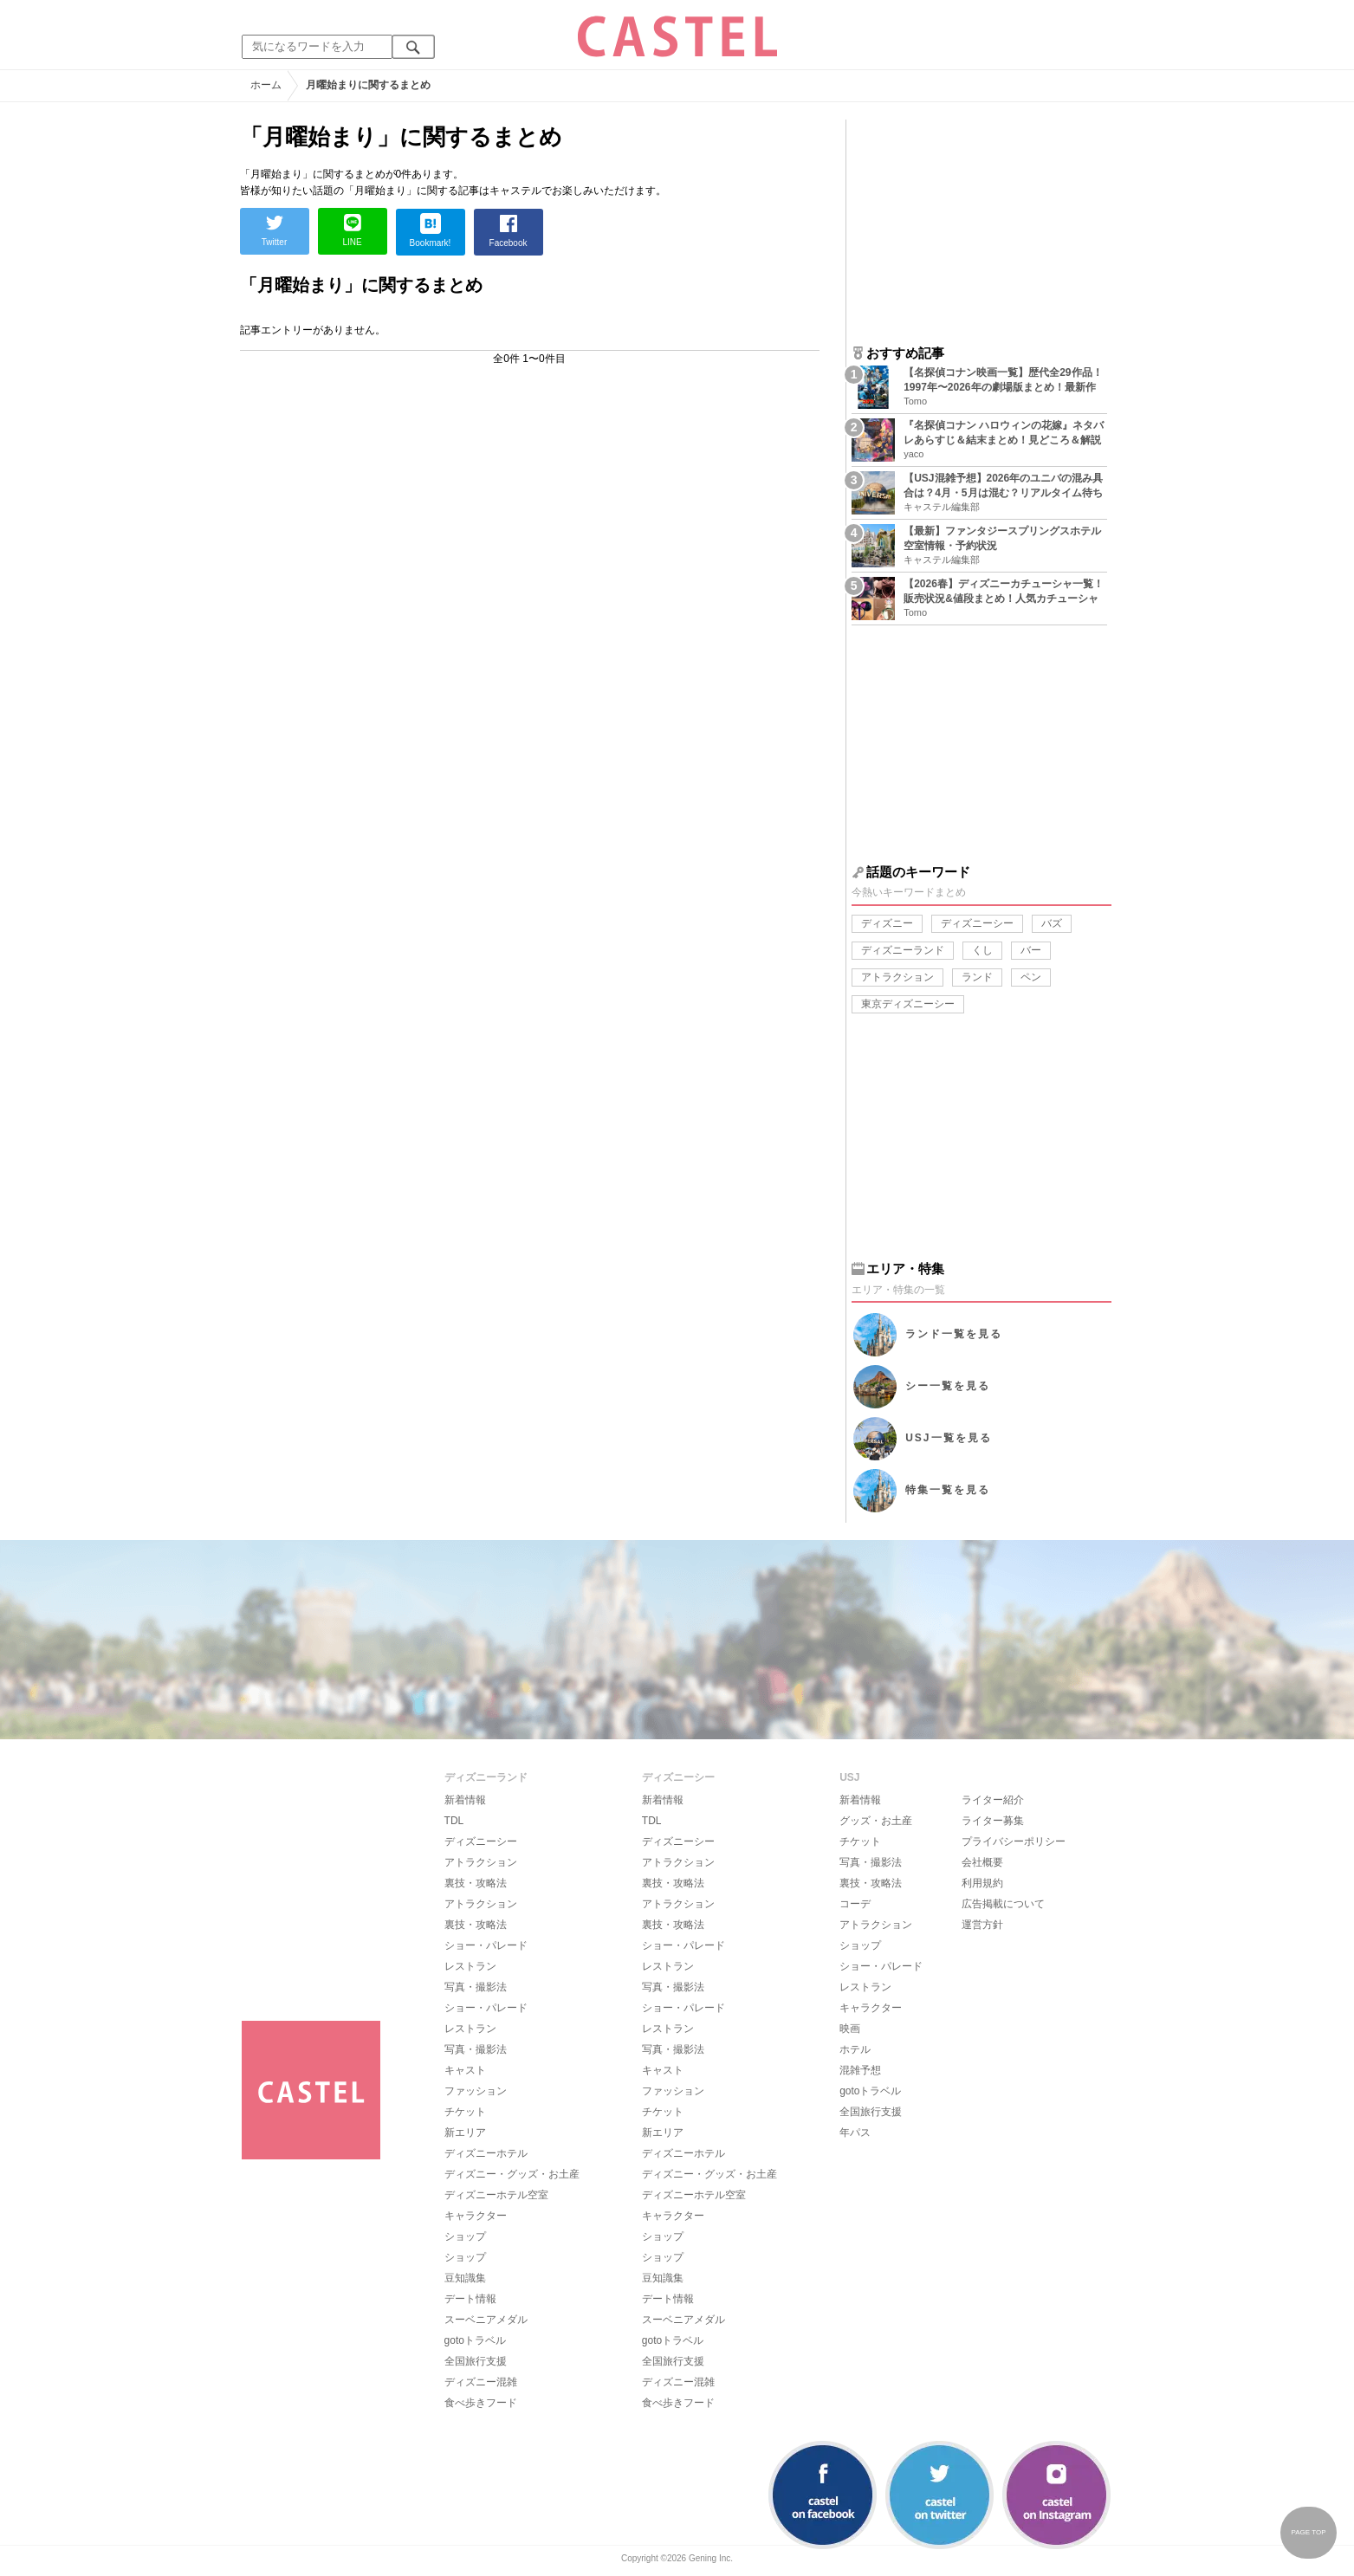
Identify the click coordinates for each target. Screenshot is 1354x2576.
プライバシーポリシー (1014, 1841)
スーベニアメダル (486, 2320)
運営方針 (982, 1925)
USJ (948, 1438)
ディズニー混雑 (480, 2382)
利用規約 (982, 1883)
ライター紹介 (993, 1800)
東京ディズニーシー (908, 1004)
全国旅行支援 (475, 2361)
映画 (849, 2029)
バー (1030, 950)
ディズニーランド (902, 950)
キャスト (465, 2070)
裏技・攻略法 (475, 1883)
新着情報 (465, 1800)
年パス (855, 2132)
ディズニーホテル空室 (496, 2195)
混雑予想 (860, 2070)
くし (982, 950)
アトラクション (897, 977)
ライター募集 (993, 1821)
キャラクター (475, 2216)
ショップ (465, 2236)
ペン (1030, 977)
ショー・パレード (486, 1945)
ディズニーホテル (486, 2153)
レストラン (470, 1966)
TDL (454, 1821)
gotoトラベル (475, 2340)
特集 (947, 1490)
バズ (1051, 923)
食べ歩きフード (480, 2403)
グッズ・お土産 (875, 1821)
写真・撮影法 (475, 1987)
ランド (977, 977)
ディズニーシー (977, 923)
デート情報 (470, 2299)
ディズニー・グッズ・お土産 (512, 2174)
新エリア (465, 2132)
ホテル (855, 2049)
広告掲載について (1003, 1904)
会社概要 (982, 1862)
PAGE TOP (1308, 2532)
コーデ (855, 1904)
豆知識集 (465, 2278)
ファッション (475, 2091)
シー (947, 1386)
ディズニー (887, 923)
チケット (465, 2112)
